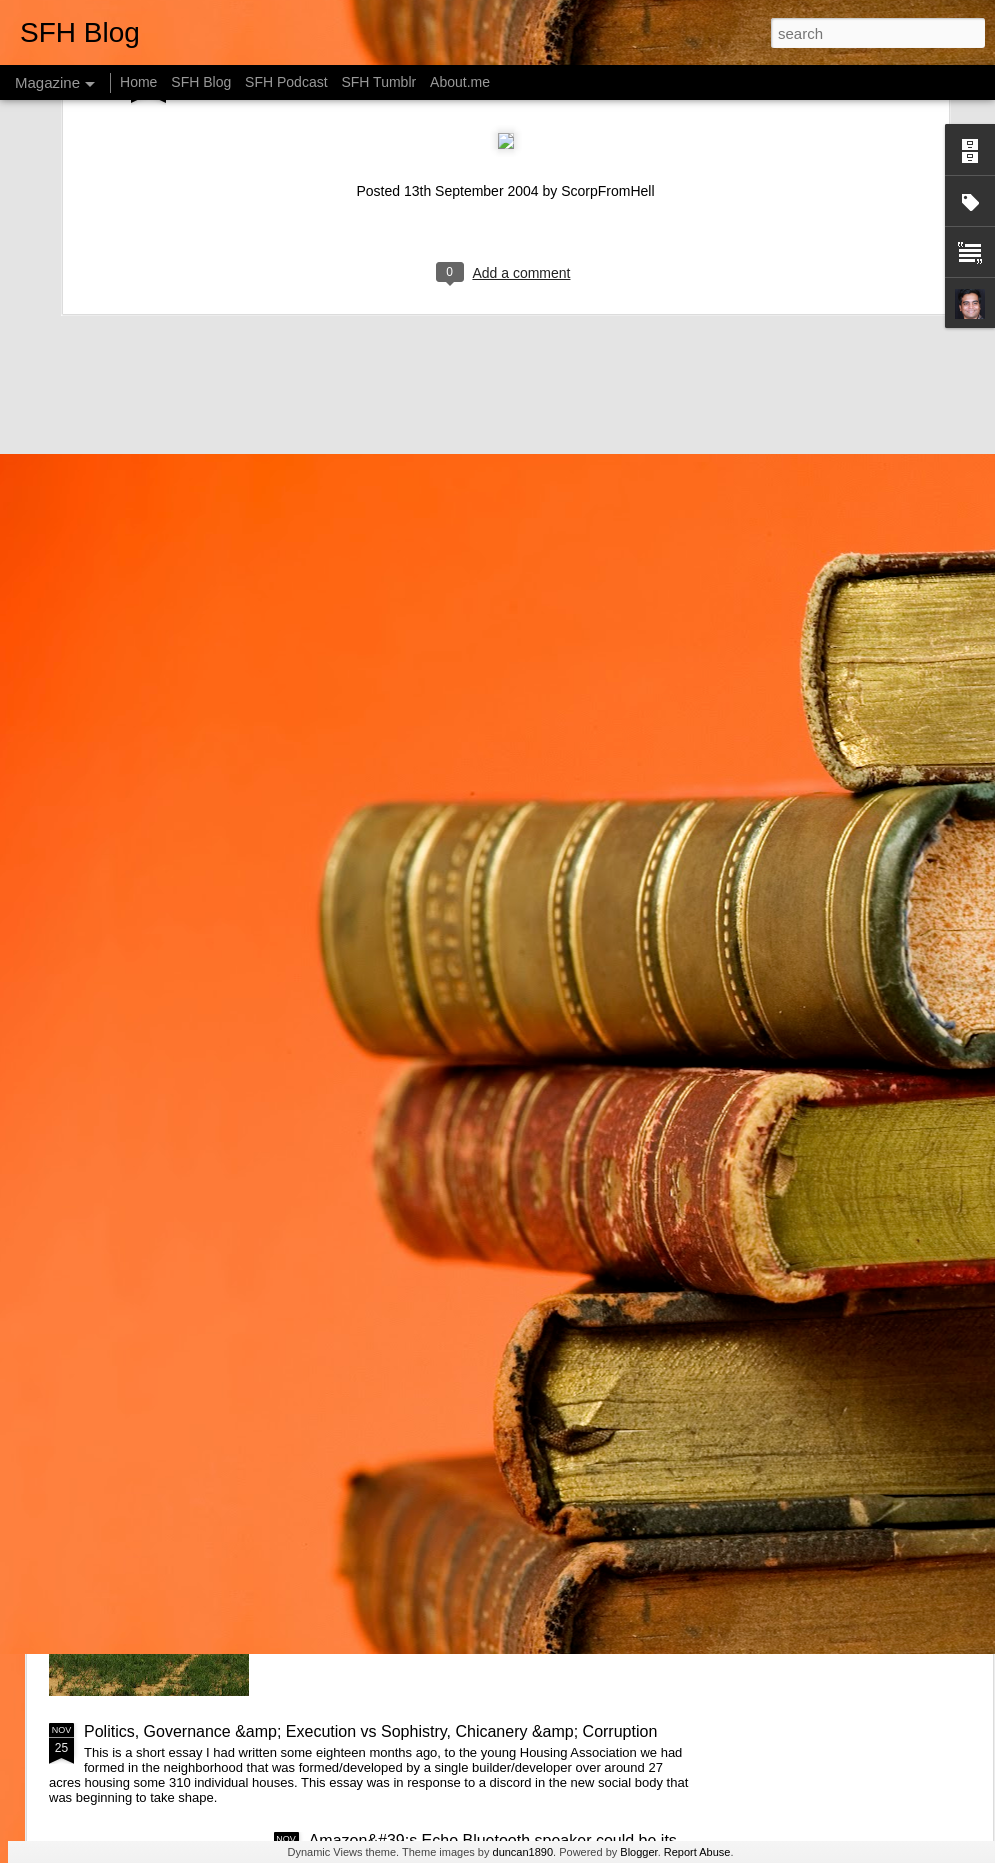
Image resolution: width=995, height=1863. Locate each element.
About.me (460, 82)
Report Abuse (697, 1852)
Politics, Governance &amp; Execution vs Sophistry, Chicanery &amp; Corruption (370, 1731)
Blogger (638, 1852)
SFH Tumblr (378, 82)
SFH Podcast (286, 82)
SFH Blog (201, 82)
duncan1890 (523, 1852)
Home (138, 82)
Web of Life (349, 1504)
